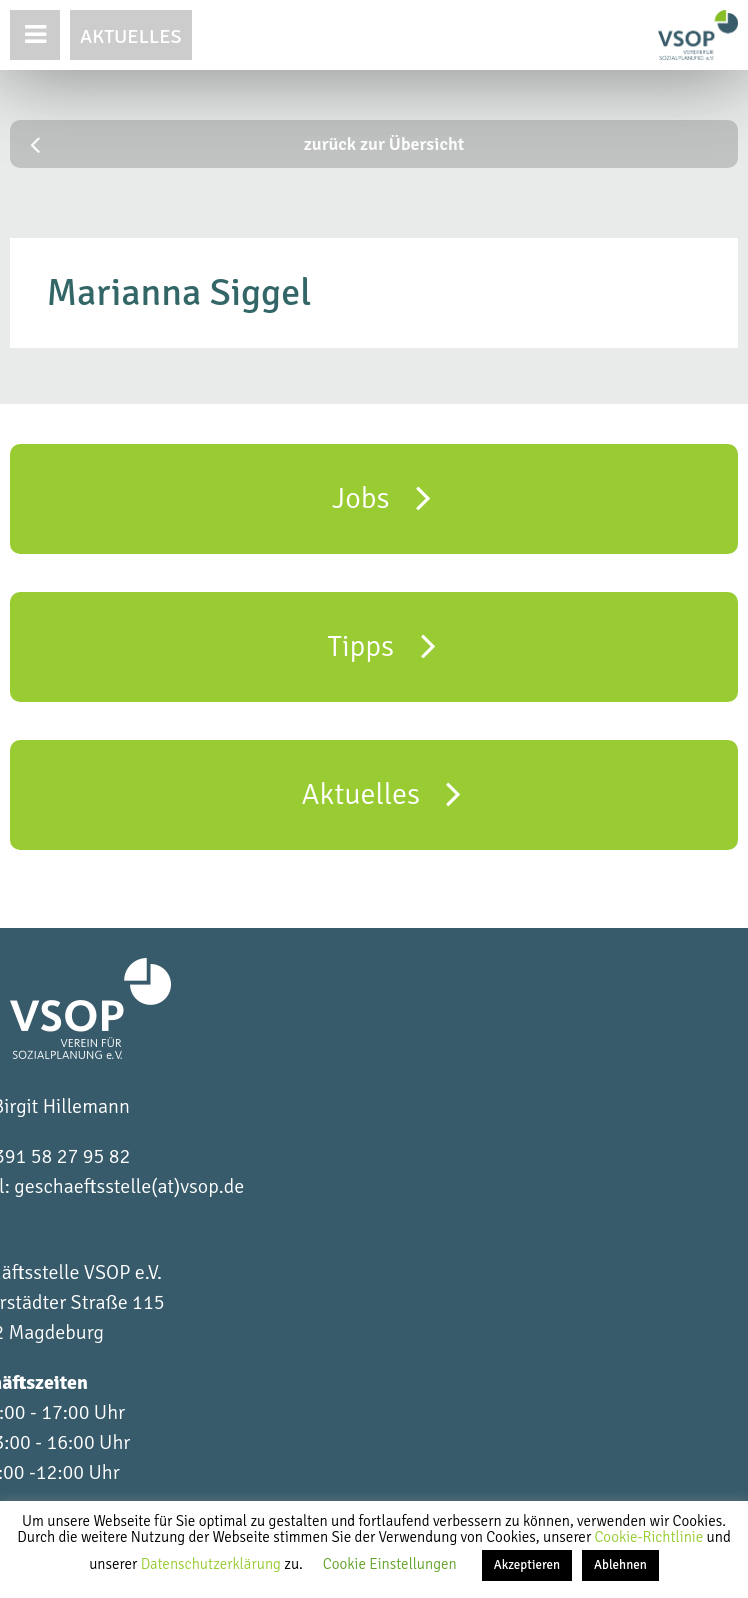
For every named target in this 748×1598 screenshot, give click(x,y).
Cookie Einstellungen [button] (390, 1564)
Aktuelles (131, 36)
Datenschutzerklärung (213, 1564)
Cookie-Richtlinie (650, 1537)
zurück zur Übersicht (247, 144)
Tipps (381, 645)
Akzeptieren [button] (527, 1565)
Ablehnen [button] (620, 1565)
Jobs (381, 497)
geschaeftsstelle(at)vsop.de (129, 1186)
